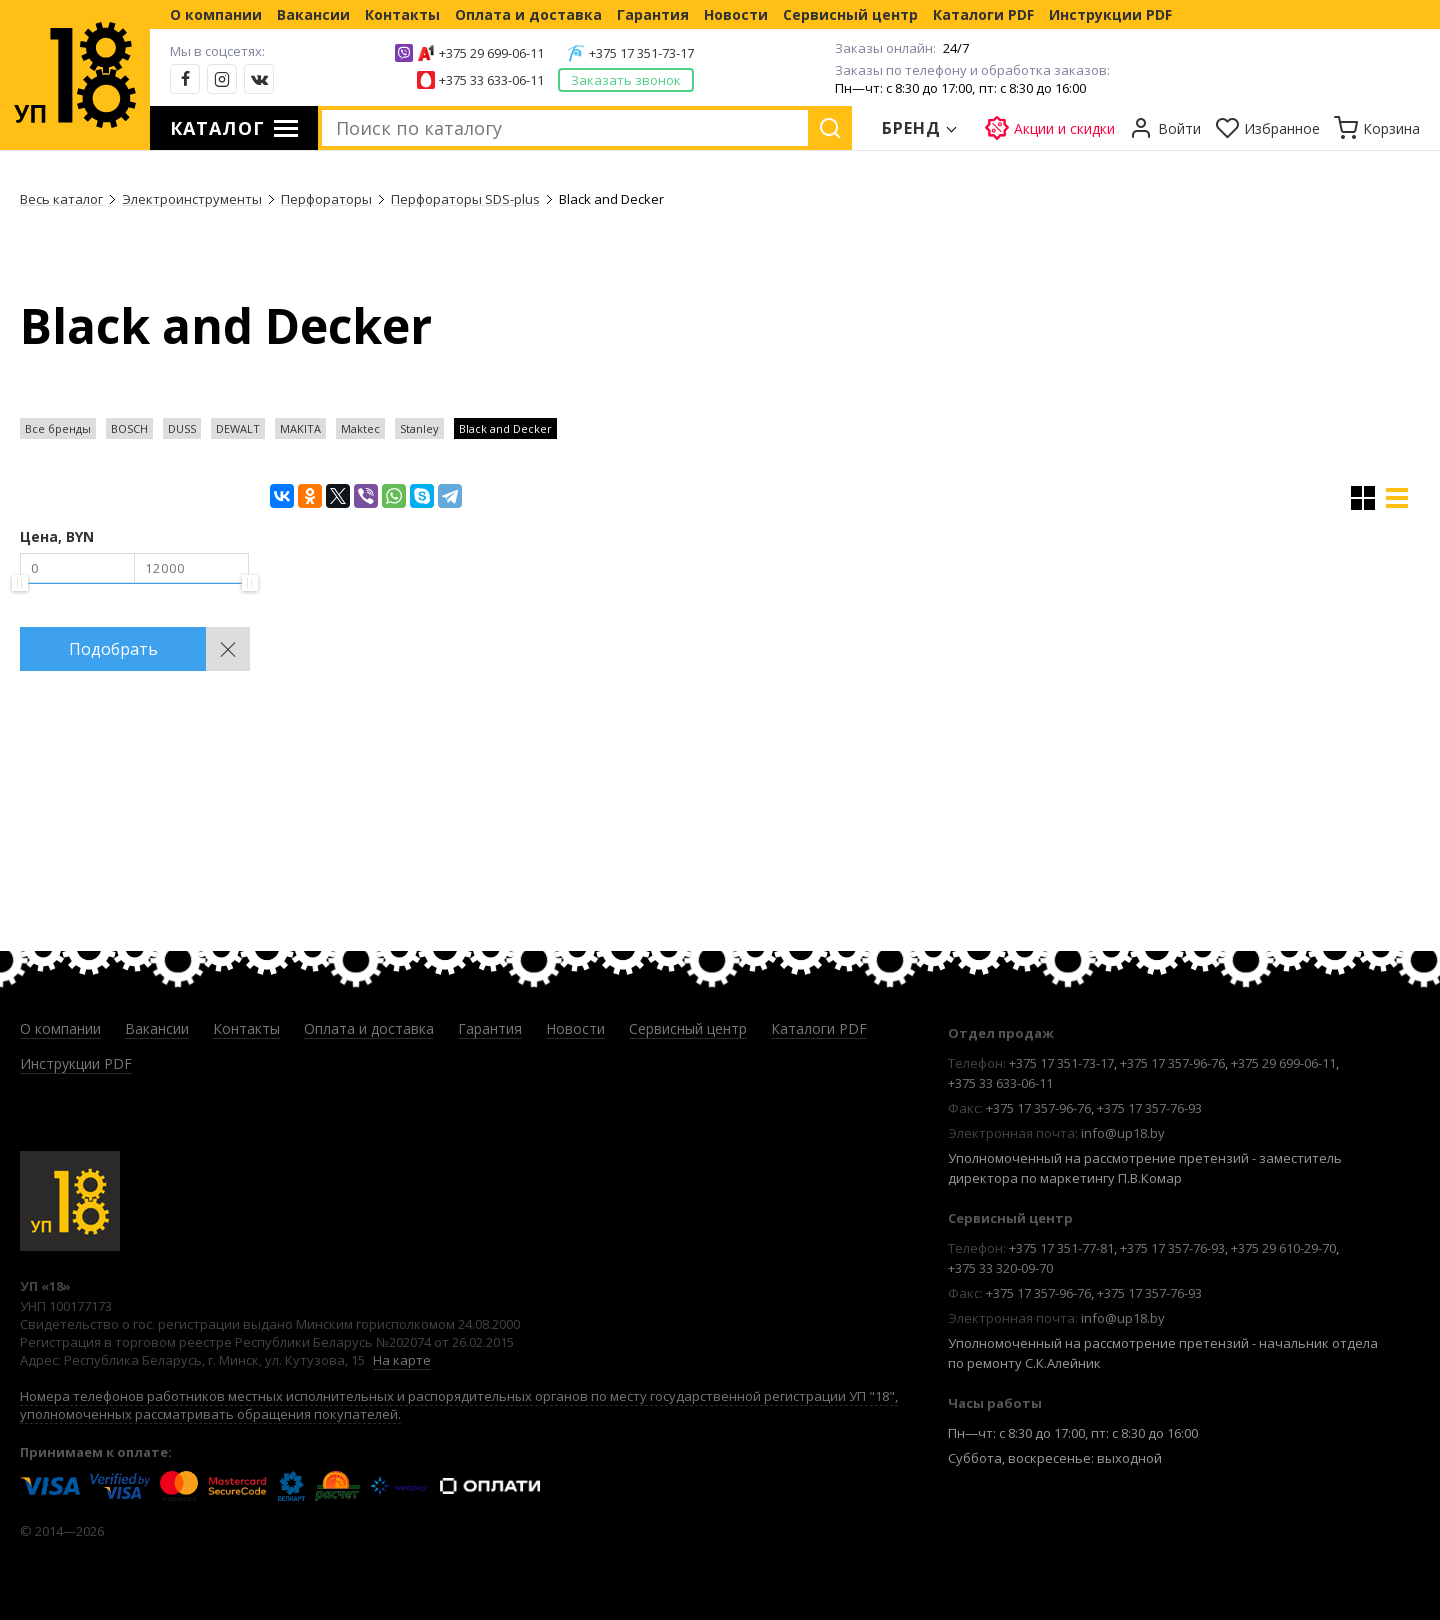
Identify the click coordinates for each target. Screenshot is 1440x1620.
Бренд (912, 128)
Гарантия (653, 14)
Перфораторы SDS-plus (465, 199)
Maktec (360, 428)
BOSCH (129, 428)
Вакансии (313, 14)
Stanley (419, 428)
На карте (402, 1360)
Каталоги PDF (983, 14)
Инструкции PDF (1110, 14)
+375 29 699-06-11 (491, 53)
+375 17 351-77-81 (1061, 1248)
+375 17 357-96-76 (1172, 1063)
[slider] (20, 583)
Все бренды (58, 428)
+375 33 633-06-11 (491, 80)
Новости (736, 14)
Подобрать (113, 649)
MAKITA (300, 428)
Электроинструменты (192, 199)
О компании (216, 14)
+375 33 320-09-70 (1000, 1268)
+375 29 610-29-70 (1283, 1248)
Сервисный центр (850, 14)
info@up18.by (1123, 1133)
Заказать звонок (626, 80)
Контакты (402, 14)
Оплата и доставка (528, 14)
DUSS (182, 428)
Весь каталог (61, 199)
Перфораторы (326, 199)
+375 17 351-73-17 (641, 53)
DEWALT (238, 428)
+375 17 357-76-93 (1149, 1108)
